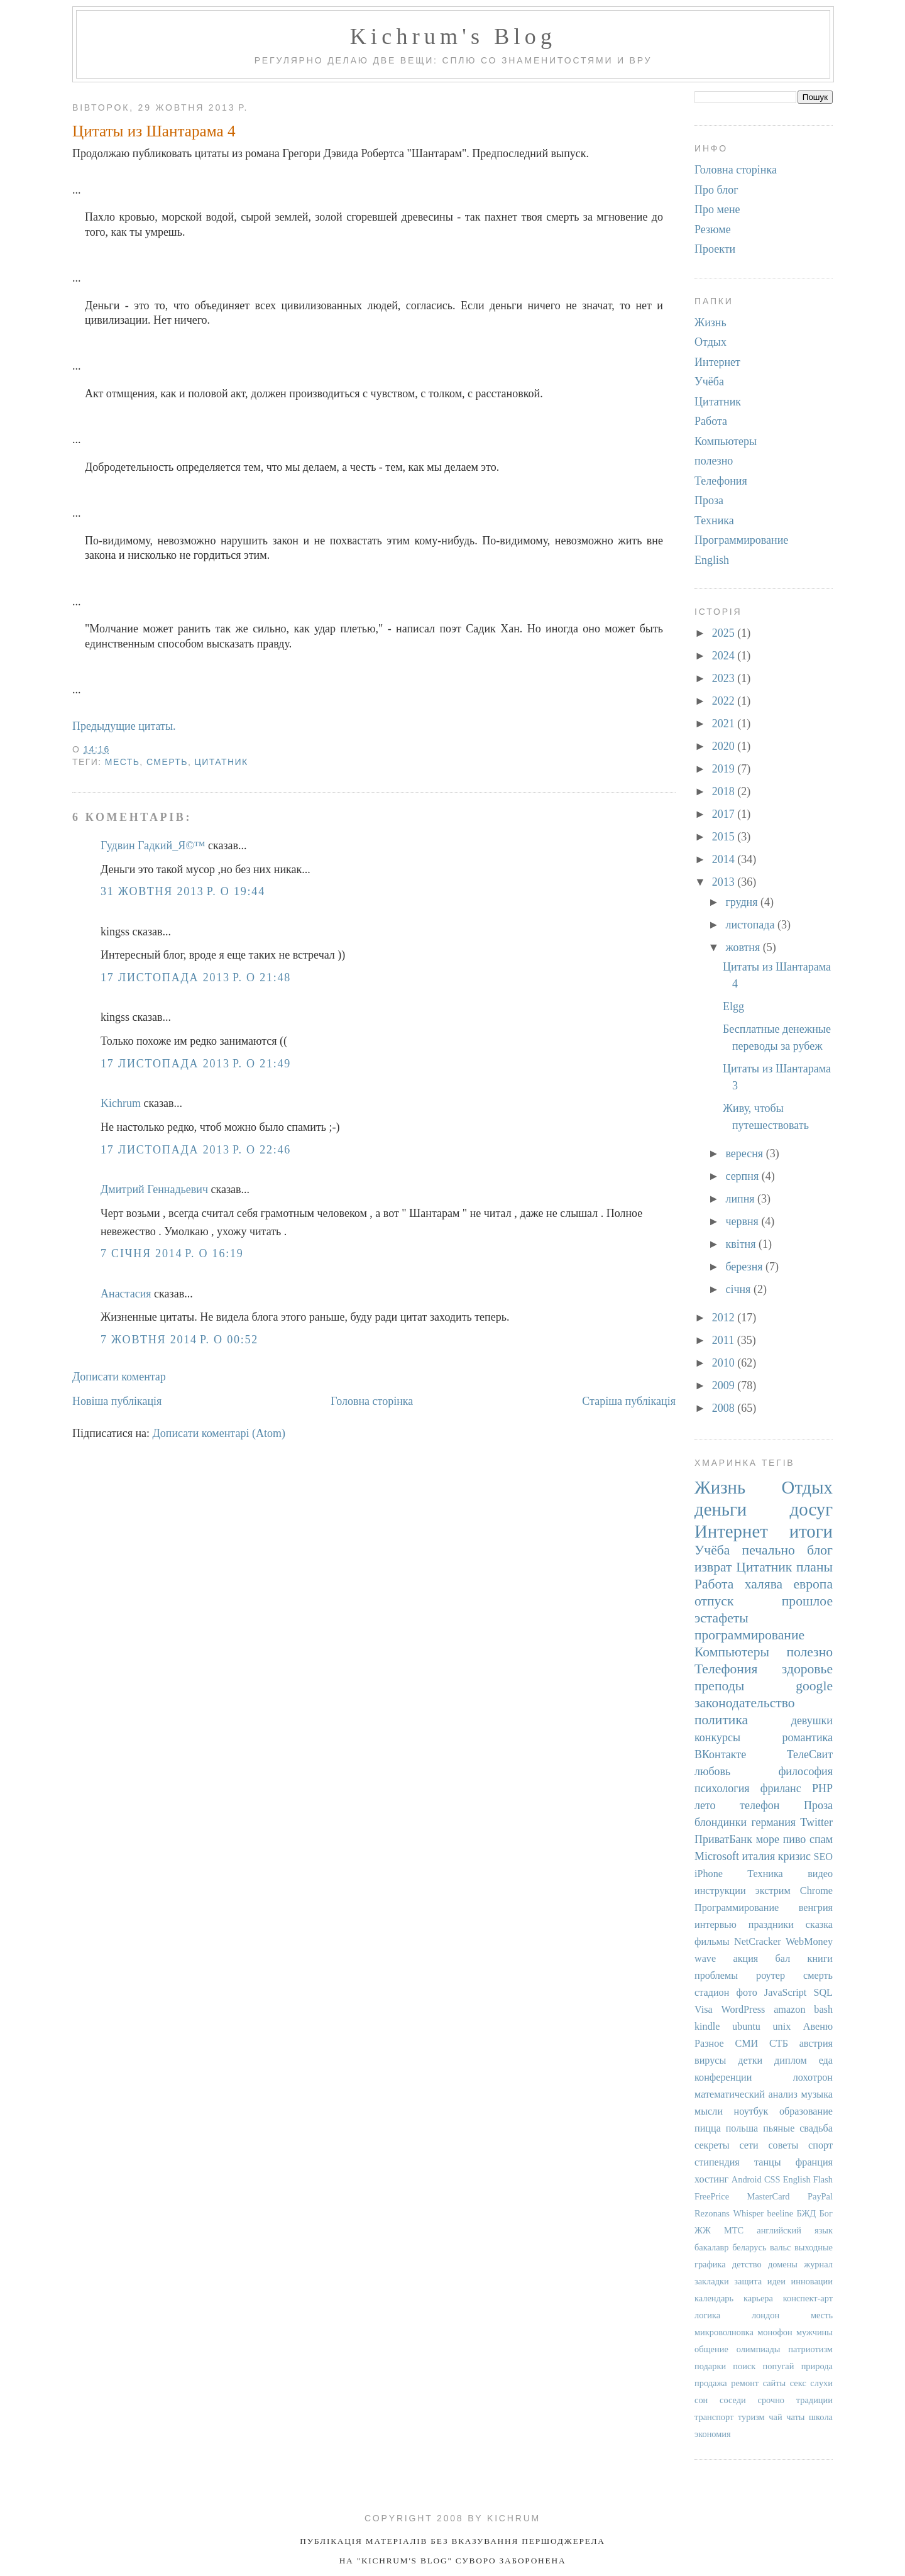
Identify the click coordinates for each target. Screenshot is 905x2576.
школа (821, 2417)
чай (775, 2417)
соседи (733, 2400)
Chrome (816, 1890)
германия (773, 1822)
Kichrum (121, 1103)
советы (783, 2145)
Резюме (712, 229)
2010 (725, 1363)
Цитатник (221, 762)
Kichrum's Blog (453, 36)
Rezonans (712, 2213)
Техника (714, 520)
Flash (823, 2179)
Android (747, 2179)
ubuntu (746, 2026)
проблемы (716, 1975)
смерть (167, 762)
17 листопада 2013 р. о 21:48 (196, 977)
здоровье (807, 1668)
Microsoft (716, 1856)
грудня (742, 902)
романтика (807, 1737)
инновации (812, 2281)
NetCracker (757, 1941)
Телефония (720, 481)
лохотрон (813, 2077)
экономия (712, 2434)
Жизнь (710, 322)
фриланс (780, 1788)
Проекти (714, 249)
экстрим (773, 1890)
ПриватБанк (723, 1839)
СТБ (778, 2043)
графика (710, 2264)
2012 (725, 1317)
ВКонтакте (720, 1754)
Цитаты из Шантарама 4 (154, 131)
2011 (724, 1340)
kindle (707, 2026)
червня (743, 1221)
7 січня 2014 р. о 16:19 (172, 1253)
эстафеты (721, 1618)
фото (746, 1992)
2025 (725, 633)
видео (820, 1874)
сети (748, 2145)
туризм (751, 2417)
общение (711, 2349)
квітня (742, 1244)
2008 (725, 1408)
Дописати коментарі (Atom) (219, 1433)
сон (701, 2400)
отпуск (713, 1601)
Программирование (741, 540)
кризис (794, 1856)
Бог (826, 2213)
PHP (822, 1788)
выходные (813, 2247)
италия (759, 1856)
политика (721, 1719)
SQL (823, 1992)
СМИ (746, 2043)
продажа (710, 2383)
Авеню (818, 2026)
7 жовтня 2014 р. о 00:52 (179, 1339)
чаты (795, 2417)
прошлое (807, 1601)
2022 (725, 701)
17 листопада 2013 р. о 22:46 (196, 1149)
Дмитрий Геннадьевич (154, 1189)
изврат (713, 1567)
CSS (772, 2179)
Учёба (709, 381)
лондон (765, 2315)
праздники (771, 1924)
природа (817, 2366)
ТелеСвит (810, 1754)
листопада (751, 924)
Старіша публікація (629, 1401)
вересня (745, 1153)
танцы (767, 2162)
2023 (725, 678)
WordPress (743, 2009)
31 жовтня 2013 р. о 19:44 (183, 891)
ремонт (745, 2383)
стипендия (717, 2162)
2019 (725, 768)
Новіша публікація (117, 1401)
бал (783, 1958)
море (767, 1839)
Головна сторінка (372, 1401)
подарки (710, 2366)
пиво (794, 1839)
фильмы (712, 1941)
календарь (713, 2298)
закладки (711, 2281)
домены (783, 2264)
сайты (774, 2383)
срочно (771, 2400)
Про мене (717, 209)
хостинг (711, 2179)
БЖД (806, 2213)
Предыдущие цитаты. (123, 726)
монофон (774, 2332)
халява (764, 1584)
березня (745, 1266)
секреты (712, 2145)
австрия (816, 2043)
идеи (776, 2281)
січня (739, 1289)
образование (806, 2111)
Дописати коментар (119, 1376)
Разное (709, 2043)
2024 (725, 655)
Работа (710, 421)
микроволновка (724, 2332)
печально (768, 1550)
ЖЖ (702, 2230)
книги (820, 1958)
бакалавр (711, 2247)
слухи (821, 2383)
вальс (780, 2247)
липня (741, 1198)
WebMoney (809, 1941)
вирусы (710, 2060)
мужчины (814, 2332)
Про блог (716, 190)
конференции (723, 2077)
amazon (789, 2009)
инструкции (720, 1890)
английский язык (795, 2230)
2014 (725, 859)
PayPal (820, 2196)
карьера (758, 2298)
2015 (725, 836)
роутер (770, 1975)
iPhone (708, 1874)
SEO (823, 1857)
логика (707, 2315)
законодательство (744, 1702)
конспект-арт (808, 2298)
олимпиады (759, 2349)
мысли (708, 2111)
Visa (703, 2009)
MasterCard (768, 2196)
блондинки (720, 1822)
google (814, 1685)
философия (806, 1771)
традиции (814, 2400)
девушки (812, 1720)
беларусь (749, 2247)
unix (782, 2026)
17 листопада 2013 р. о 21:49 (196, 1063)
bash (823, 2009)
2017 (725, 814)
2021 (725, 723)
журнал (818, 2264)
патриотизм (810, 2349)
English (711, 560)
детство (747, 2264)
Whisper (748, 2213)
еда (826, 2060)
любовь (712, 1771)
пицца (707, 2128)
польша (742, 2128)
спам (821, 1839)
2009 (725, 1385)
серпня (743, 1176)
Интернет (717, 362)
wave (705, 1958)
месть (122, 762)
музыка (817, 2094)
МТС (733, 2230)
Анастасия (126, 1293)
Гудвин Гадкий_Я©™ (153, 845)
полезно (713, 460)
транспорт (713, 2417)
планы (814, 1567)
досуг (811, 1509)
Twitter (816, 1822)
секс (798, 2383)
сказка (819, 1924)
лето (705, 1805)
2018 (725, 791)
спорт (820, 2145)
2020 (725, 746)
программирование (749, 1635)
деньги (720, 1509)
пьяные (778, 2128)
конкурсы (717, 1737)
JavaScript (785, 1992)
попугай (778, 2366)
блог (820, 1550)
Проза (708, 500)
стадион (711, 1992)
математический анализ (746, 2094)
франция (814, 2162)
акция (745, 1958)
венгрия (816, 1907)
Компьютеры (725, 441)
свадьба (816, 2128)
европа (813, 1584)
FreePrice (711, 2196)
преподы (719, 1685)
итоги (811, 1531)
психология (722, 1788)
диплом (790, 2060)
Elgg (733, 1006)
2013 (725, 882)
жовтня (743, 947)
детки (750, 2060)
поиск (744, 2366)
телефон (759, 1805)
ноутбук (751, 2111)
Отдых (710, 342)
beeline (780, 2213)
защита (748, 2281)
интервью (715, 1924)
